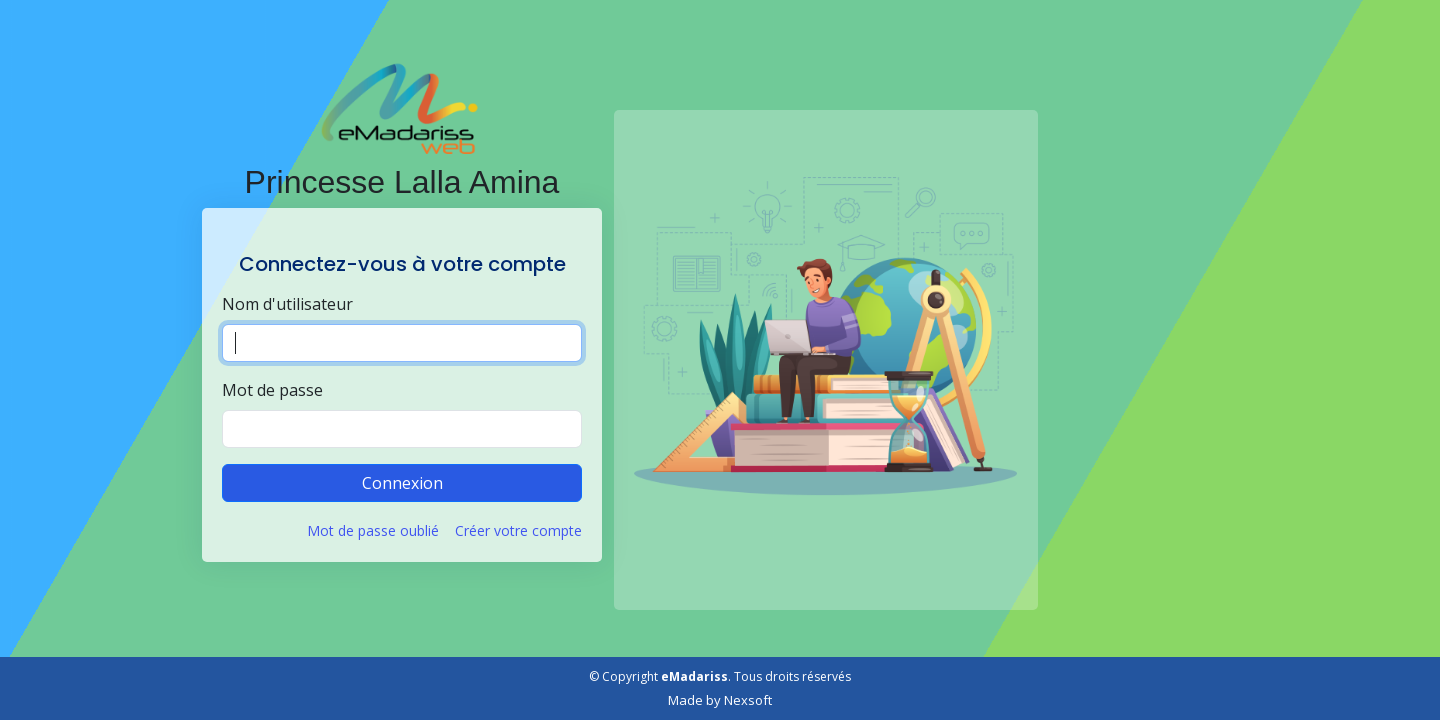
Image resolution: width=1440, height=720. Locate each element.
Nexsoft (748, 700)
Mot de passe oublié (373, 530)
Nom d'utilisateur (287, 304)
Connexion (402, 483)
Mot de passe (272, 390)
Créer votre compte (518, 530)
